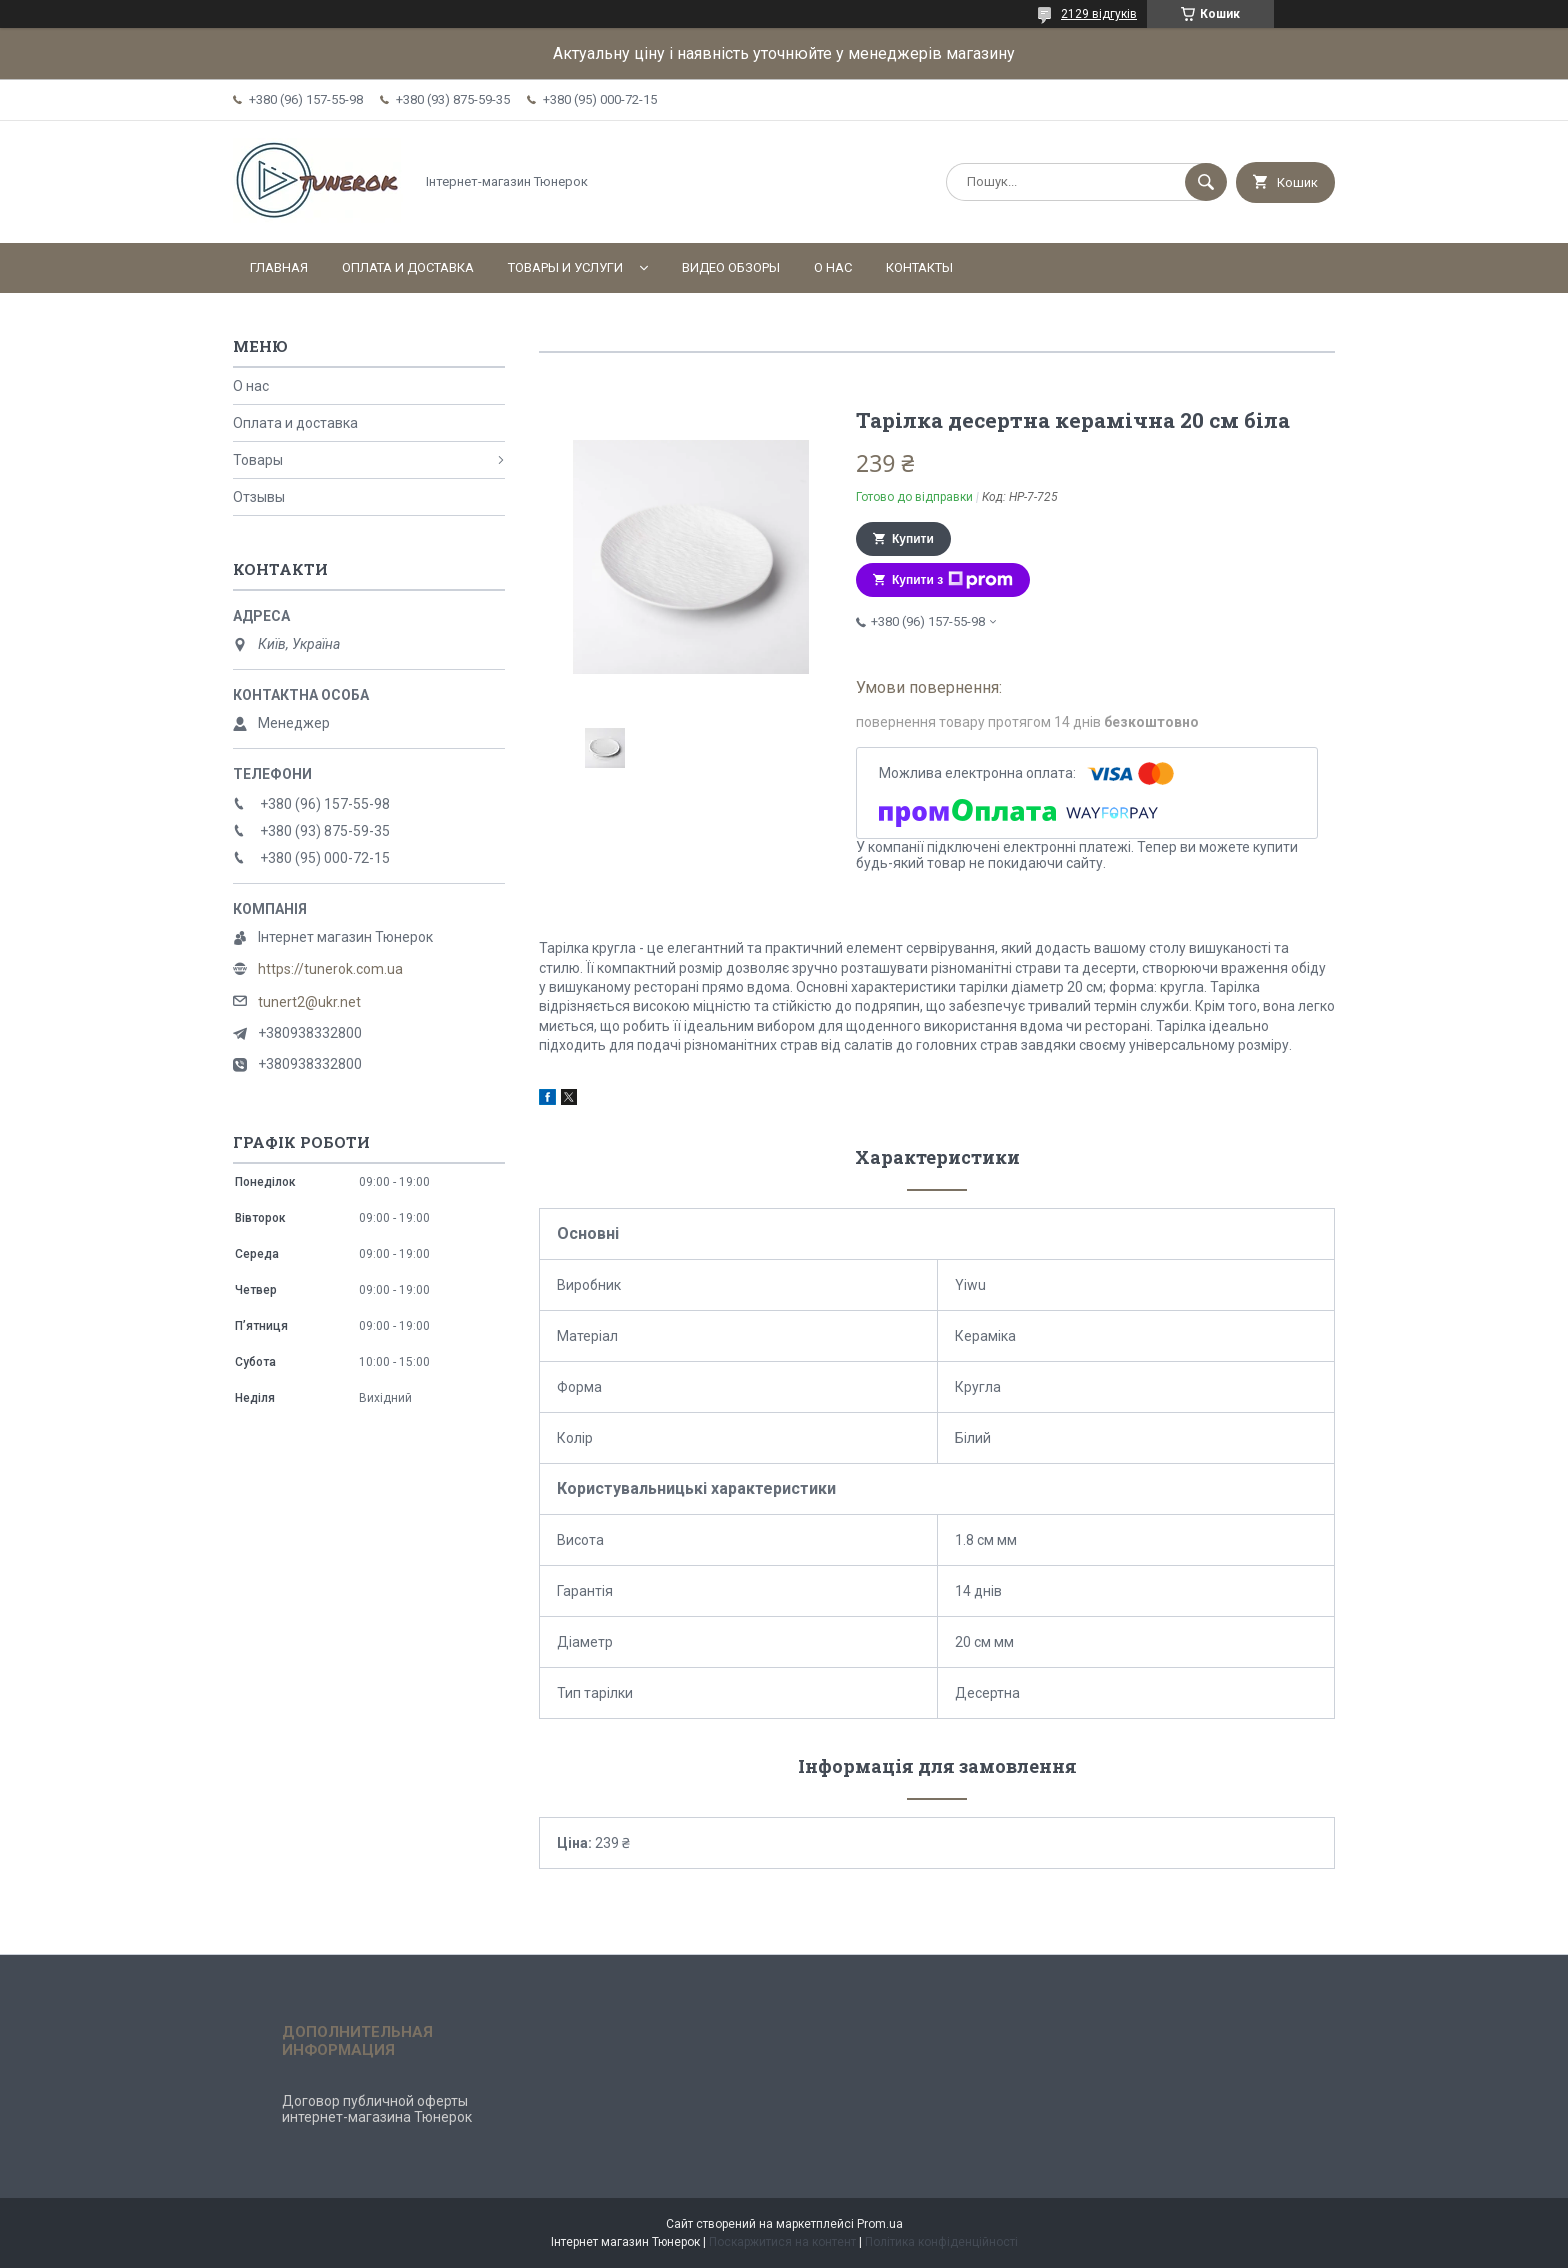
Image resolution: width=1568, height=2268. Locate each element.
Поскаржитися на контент (782, 2242)
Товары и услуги (565, 267)
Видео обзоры (731, 267)
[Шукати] (1206, 182)
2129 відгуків (1099, 14)
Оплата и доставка (408, 267)
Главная (279, 267)
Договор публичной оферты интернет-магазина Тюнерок (377, 2109)
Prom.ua (880, 2224)
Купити (913, 539)
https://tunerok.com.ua (330, 969)
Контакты (919, 267)
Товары (258, 460)
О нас (833, 267)
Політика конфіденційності (941, 2242)
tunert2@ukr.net (309, 1002)
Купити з (952, 580)
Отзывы (259, 497)
